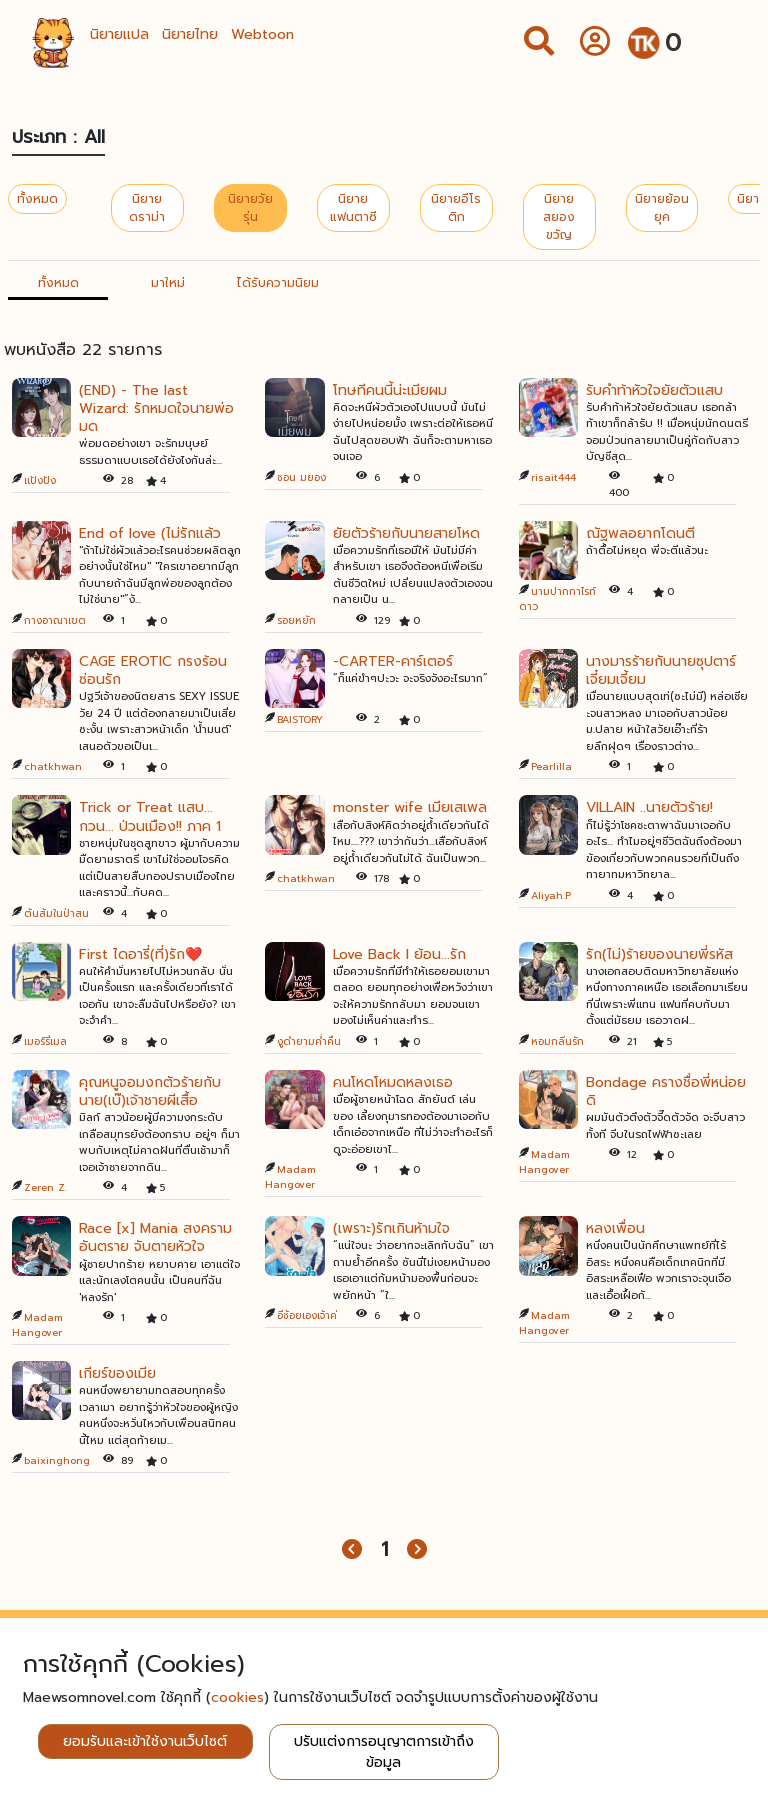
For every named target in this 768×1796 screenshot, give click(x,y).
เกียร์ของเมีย (117, 1373)
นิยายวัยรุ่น (250, 208)
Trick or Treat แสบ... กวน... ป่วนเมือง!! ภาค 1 (150, 816)
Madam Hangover (290, 1177)
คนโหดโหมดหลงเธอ (393, 1082)
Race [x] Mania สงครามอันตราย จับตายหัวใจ (155, 1237)
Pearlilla (551, 766)
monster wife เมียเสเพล (410, 807)
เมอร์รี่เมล (45, 1041)
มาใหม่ (168, 283)
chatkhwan (53, 766)
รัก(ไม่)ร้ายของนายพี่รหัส (659, 954)
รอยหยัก (296, 620)
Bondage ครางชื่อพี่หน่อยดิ (666, 1091)
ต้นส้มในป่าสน (56, 913)
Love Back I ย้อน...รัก (399, 954)
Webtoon (262, 34)
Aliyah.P (551, 895)
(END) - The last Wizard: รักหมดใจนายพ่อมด (156, 408)
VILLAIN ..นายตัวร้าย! (649, 807)
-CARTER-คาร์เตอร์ (393, 661)
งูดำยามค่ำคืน (309, 1041)
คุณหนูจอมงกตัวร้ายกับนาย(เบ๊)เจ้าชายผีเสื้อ (150, 1091)
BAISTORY (300, 719)
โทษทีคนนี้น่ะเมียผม (390, 390)
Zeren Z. (45, 1187)
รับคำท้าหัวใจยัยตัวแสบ (654, 390)
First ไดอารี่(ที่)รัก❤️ (140, 954)
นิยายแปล (119, 34)
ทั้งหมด (37, 199)
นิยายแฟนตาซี (353, 208)
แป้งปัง (40, 480)
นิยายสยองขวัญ (559, 217)
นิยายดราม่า (147, 208)
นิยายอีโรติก (456, 208)
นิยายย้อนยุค (662, 208)
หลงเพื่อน (615, 1228)
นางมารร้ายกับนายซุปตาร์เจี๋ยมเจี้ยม (661, 670)
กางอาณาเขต (55, 620)
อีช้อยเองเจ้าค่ (307, 1315)
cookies (237, 1697)
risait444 (553, 477)
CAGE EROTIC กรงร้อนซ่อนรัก (153, 670)
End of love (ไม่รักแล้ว (150, 533)
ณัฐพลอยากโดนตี (640, 533)
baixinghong (57, 1460)
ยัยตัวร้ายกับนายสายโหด (406, 533)
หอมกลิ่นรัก (557, 1041)
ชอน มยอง (301, 477)
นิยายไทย (190, 34)
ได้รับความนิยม (278, 283)
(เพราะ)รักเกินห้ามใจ (391, 1228)
